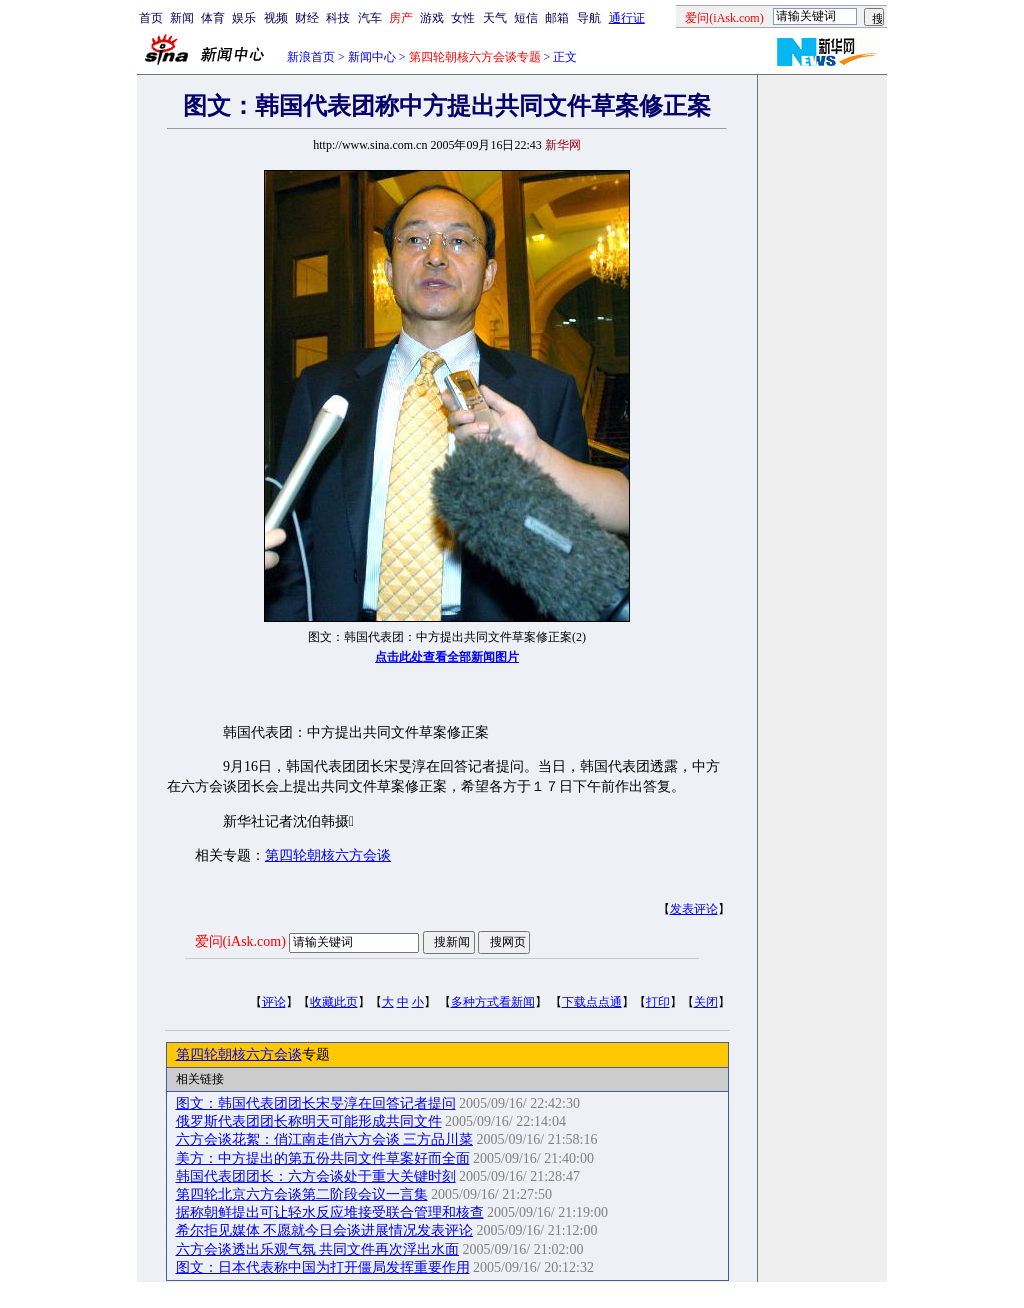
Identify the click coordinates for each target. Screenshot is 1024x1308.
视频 (276, 18)
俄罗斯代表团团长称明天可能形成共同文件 (309, 1121)
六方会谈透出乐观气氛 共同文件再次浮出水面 (318, 1249)
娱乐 (244, 18)
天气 (495, 18)
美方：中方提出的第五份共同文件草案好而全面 (323, 1158)
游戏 (432, 18)
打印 (658, 1002)
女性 (463, 18)
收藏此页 (334, 1002)
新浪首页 (311, 57)
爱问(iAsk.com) (240, 941)
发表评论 (694, 909)
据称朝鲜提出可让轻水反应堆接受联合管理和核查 (330, 1212)
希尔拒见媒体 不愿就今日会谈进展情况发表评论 (325, 1230)
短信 (526, 18)
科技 (338, 18)
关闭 (706, 1002)
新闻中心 (372, 57)
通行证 (627, 18)
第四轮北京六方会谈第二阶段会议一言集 (302, 1194)
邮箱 (557, 18)
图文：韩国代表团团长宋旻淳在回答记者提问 (316, 1103)
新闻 (182, 18)
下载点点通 (592, 1002)
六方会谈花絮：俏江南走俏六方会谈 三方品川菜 (325, 1139)
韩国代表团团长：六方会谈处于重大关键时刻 (316, 1176)
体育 (213, 18)
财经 (307, 18)
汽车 (370, 18)
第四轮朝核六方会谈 (328, 855)
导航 (589, 18)
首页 (151, 18)
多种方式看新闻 (493, 1002)
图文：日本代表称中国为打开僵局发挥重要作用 (323, 1267)
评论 (274, 1002)
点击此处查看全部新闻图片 (447, 657)
